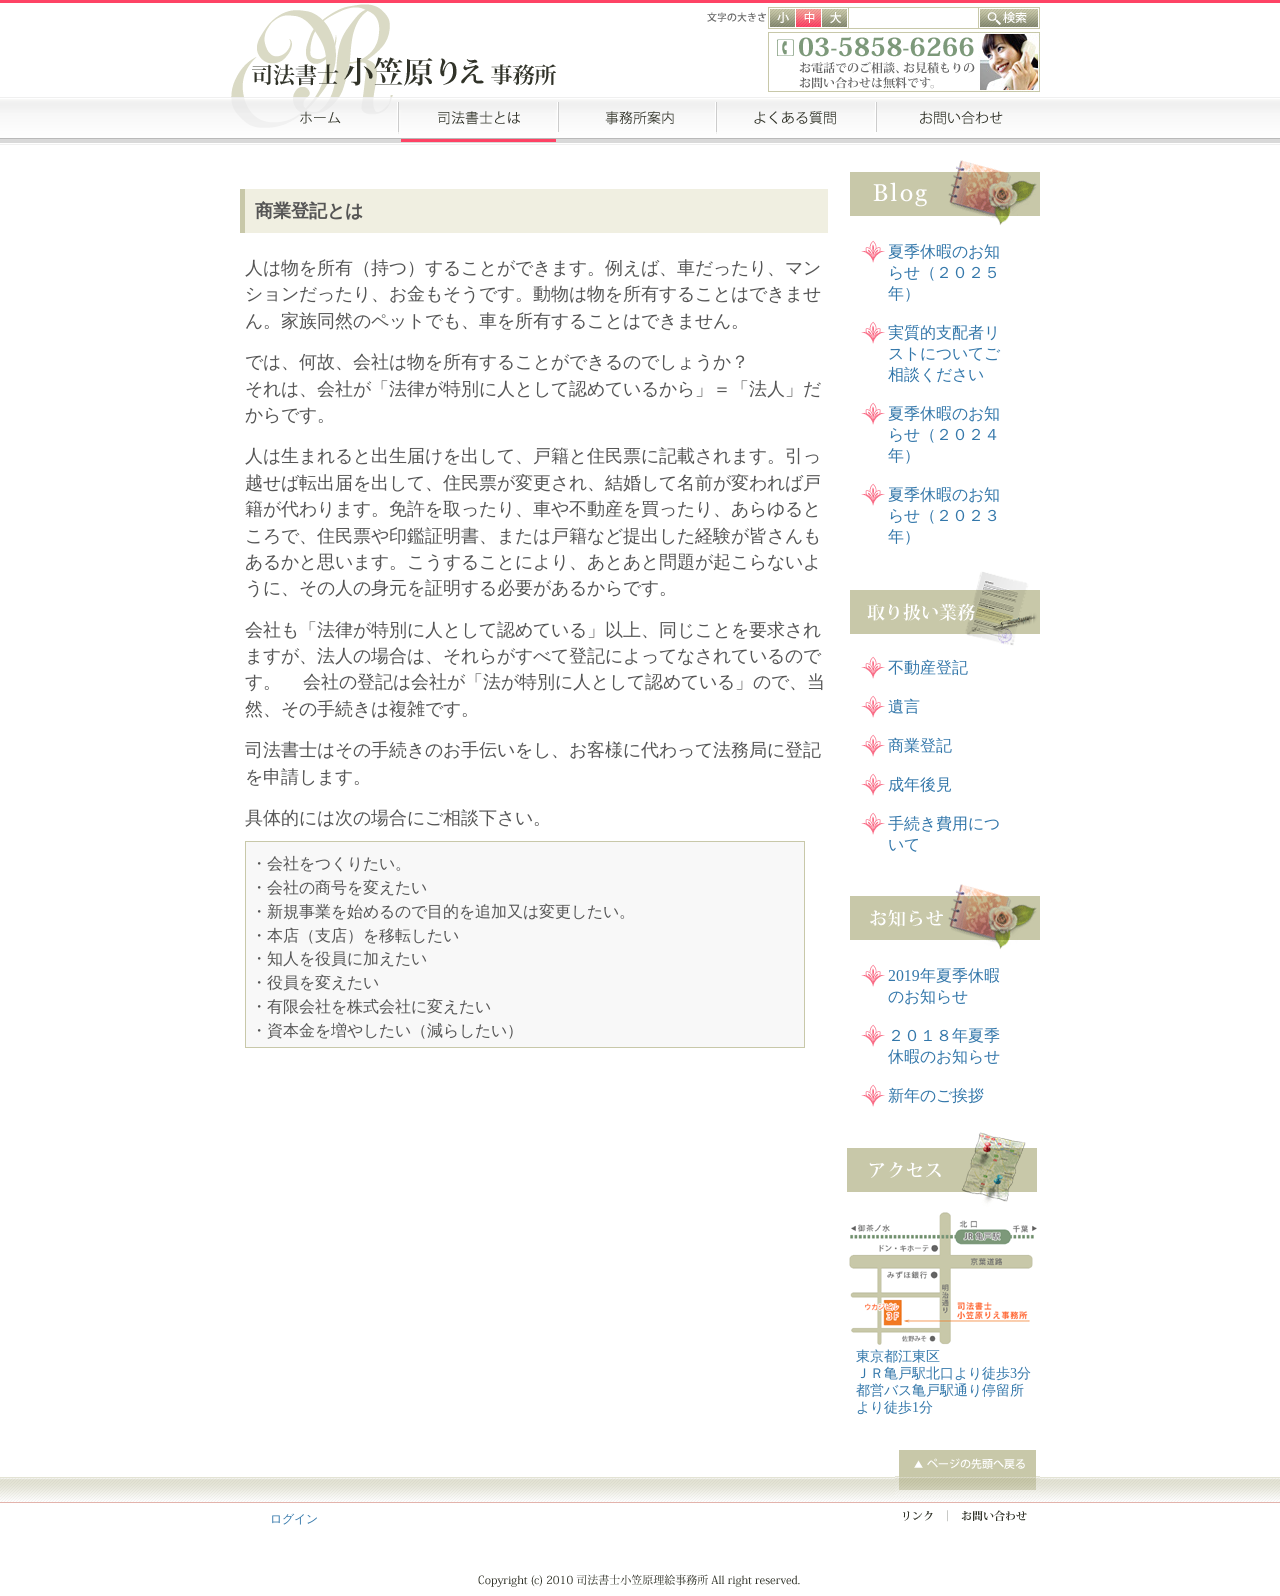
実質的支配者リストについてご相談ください (944, 353)
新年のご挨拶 (936, 1095)
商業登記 (920, 745)
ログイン (294, 1519)
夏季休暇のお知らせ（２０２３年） (944, 515)
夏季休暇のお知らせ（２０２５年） (944, 272)
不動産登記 (928, 667)
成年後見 (920, 784)
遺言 (904, 706)
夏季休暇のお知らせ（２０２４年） (944, 434)
